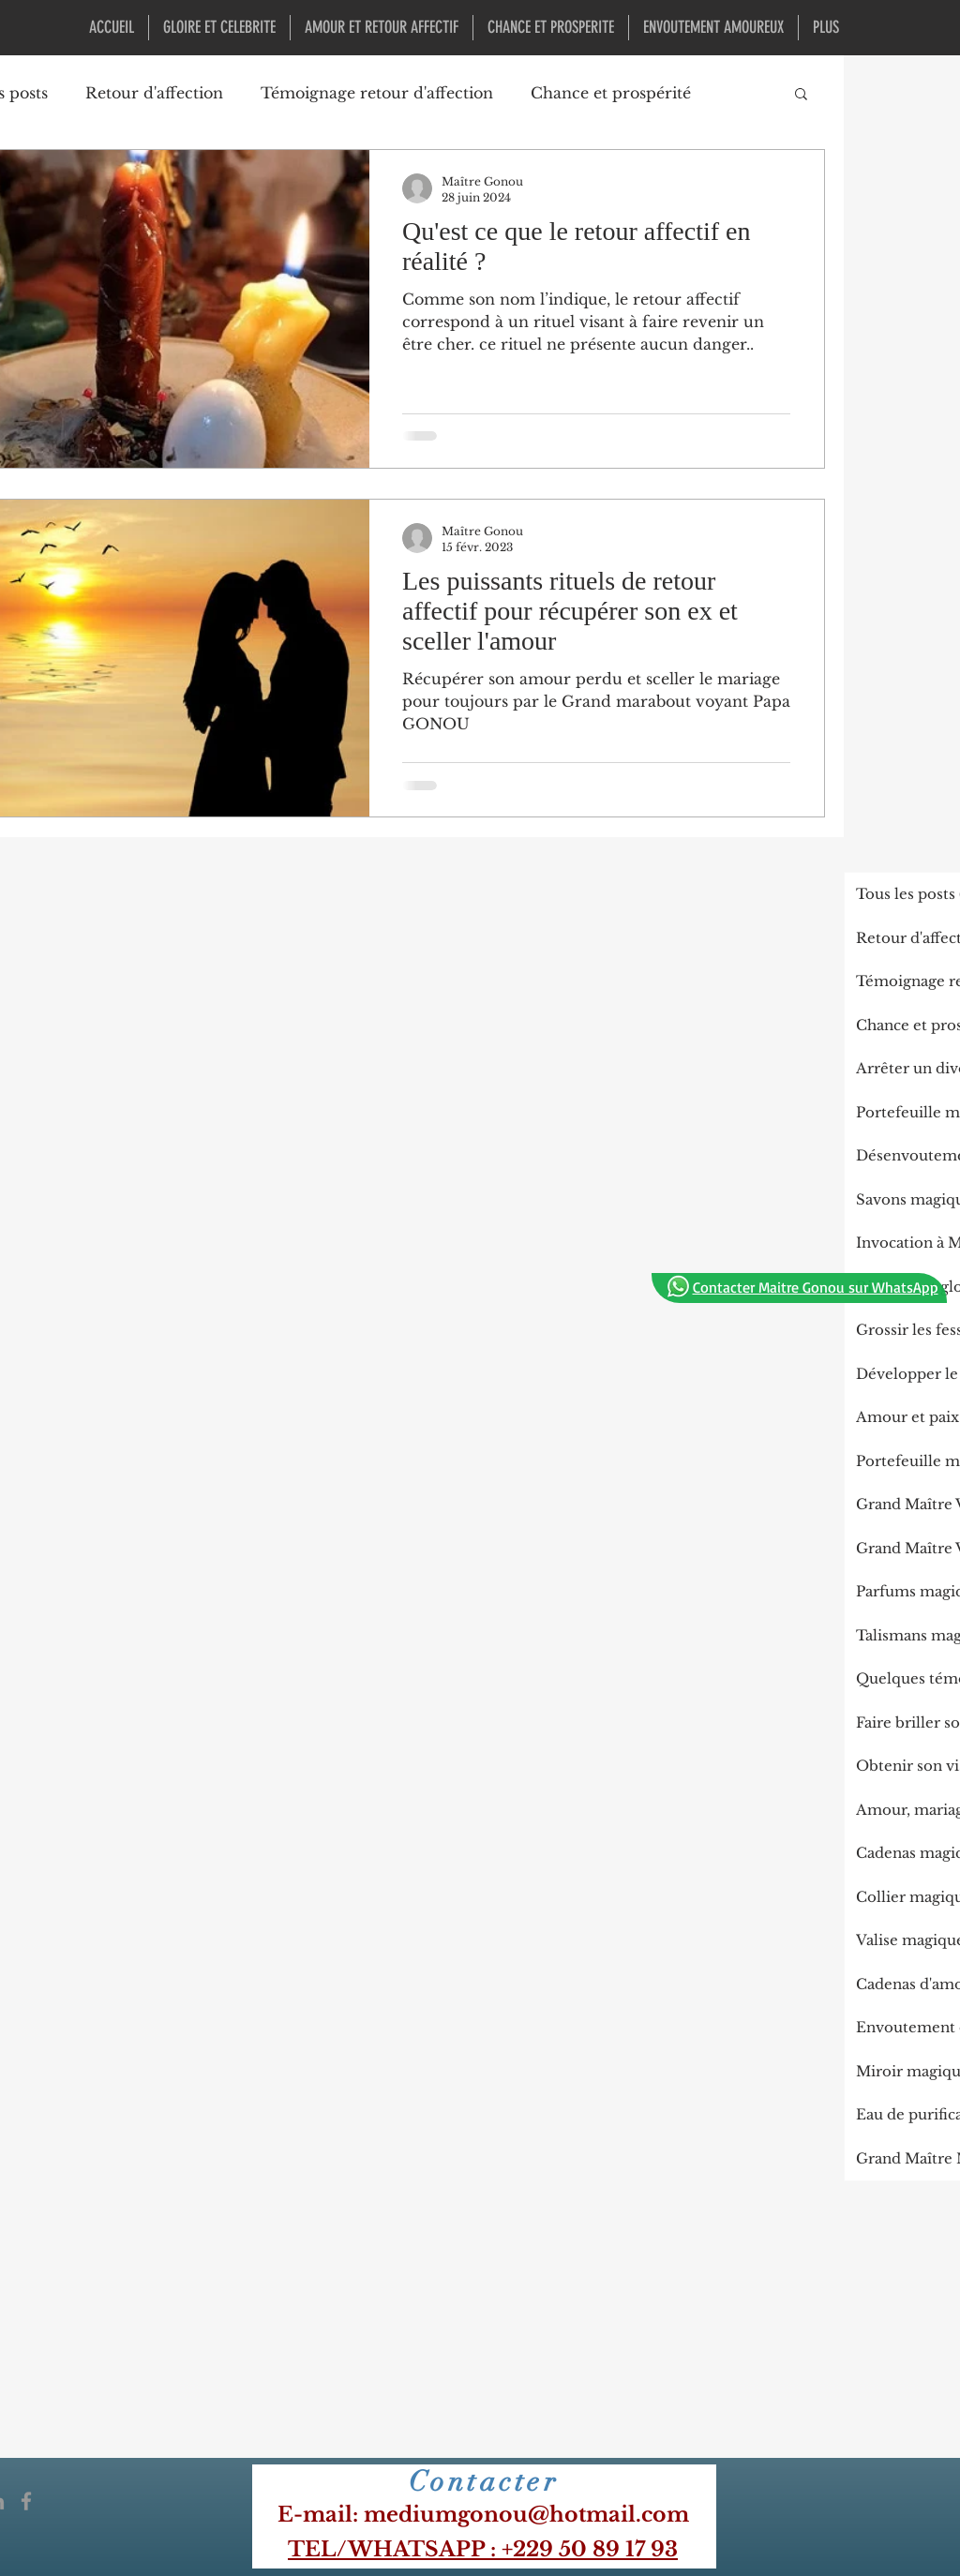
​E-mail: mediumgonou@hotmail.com (483, 2514)
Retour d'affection (154, 92)
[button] (801, 95)
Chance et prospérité (611, 92)
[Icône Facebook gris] (26, 2501)
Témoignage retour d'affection (377, 92)
